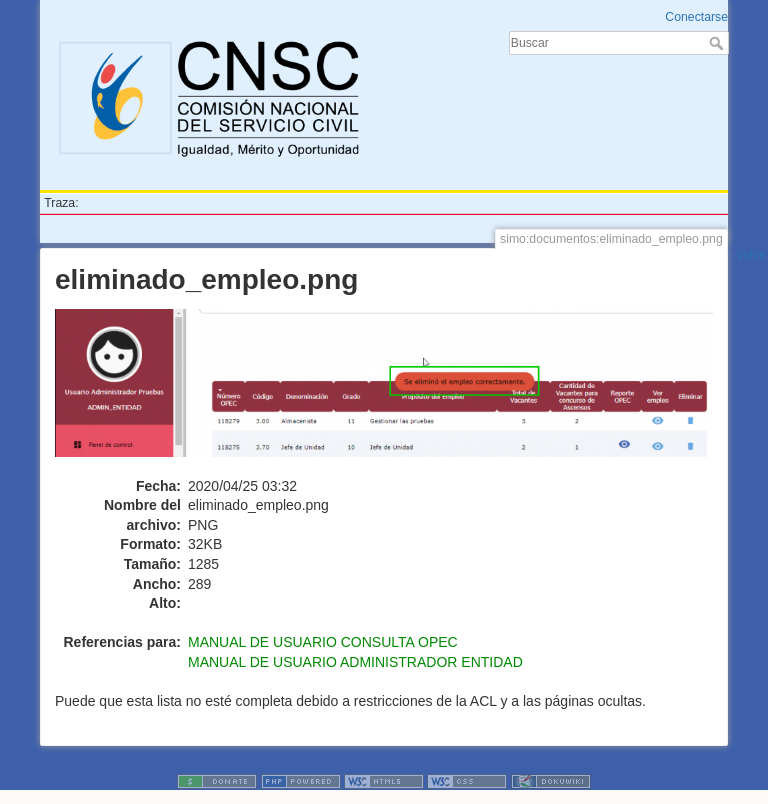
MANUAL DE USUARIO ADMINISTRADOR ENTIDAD (355, 662)
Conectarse (696, 17)
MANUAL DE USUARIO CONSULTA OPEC (323, 642)
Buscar (718, 43)
